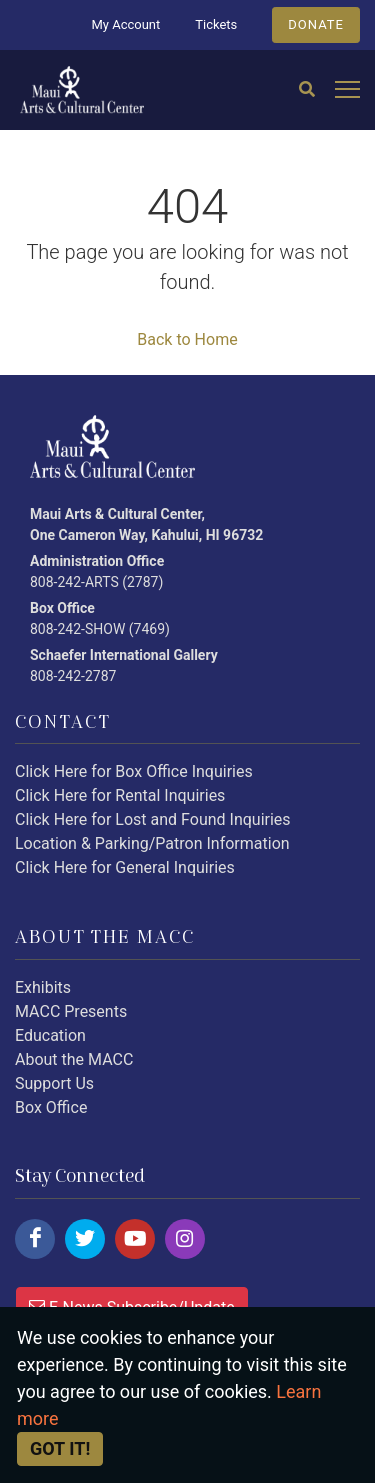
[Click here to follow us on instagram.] (185, 1239)
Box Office (51, 1107)
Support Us (54, 1083)
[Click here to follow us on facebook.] (35, 1239)
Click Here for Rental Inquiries (120, 795)
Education (50, 1035)
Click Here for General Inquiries (125, 867)
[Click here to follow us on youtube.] (135, 1239)
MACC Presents (71, 1011)
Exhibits (43, 987)
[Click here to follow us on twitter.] (85, 1239)
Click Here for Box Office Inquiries (134, 771)
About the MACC (74, 1059)
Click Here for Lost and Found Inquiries (153, 819)
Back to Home (187, 339)
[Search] (307, 90)
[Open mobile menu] (347, 90)
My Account (125, 24)
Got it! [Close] (60, 1448)
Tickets (216, 24)
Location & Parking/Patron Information (152, 843)
